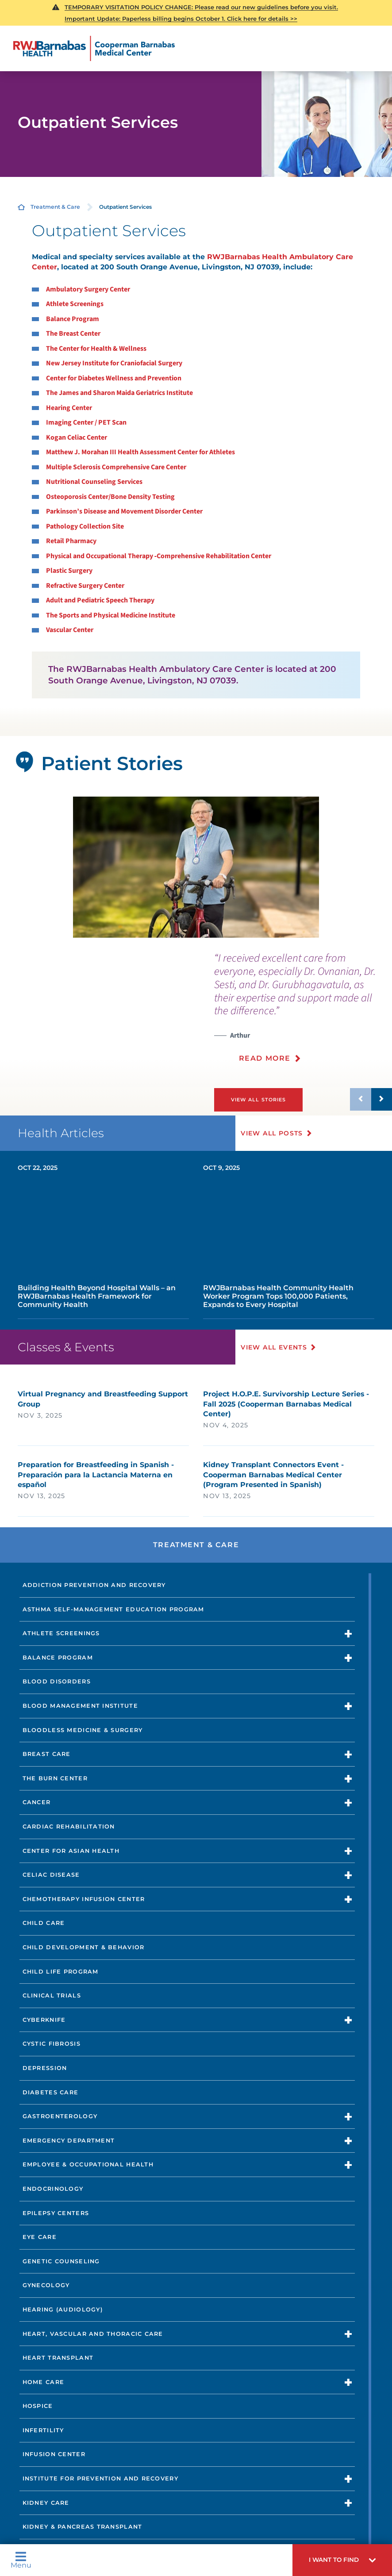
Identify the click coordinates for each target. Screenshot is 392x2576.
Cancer (37, 1802)
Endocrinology (53, 2188)
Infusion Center (54, 2454)
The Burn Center (55, 1778)
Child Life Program (61, 1971)
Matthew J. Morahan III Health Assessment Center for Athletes (140, 452)
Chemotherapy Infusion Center (84, 1898)
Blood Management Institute (80, 1705)
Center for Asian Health (71, 1850)
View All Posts (273, 1133)
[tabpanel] (196, 867)
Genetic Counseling (61, 2261)
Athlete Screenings (61, 1633)
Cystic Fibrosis (52, 2043)
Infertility (43, 2429)
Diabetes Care (51, 2092)
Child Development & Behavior (84, 1947)
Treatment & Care (55, 206)
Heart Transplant (58, 2357)
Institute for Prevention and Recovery (100, 2478)
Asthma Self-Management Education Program (113, 1609)
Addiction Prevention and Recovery (94, 1584)
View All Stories (258, 1099)
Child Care (44, 1923)
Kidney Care (46, 2502)
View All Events (275, 1347)
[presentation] (303, 1013)
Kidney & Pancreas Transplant (82, 2526)
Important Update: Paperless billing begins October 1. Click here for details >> (181, 18)
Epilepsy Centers (56, 2212)
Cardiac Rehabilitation (69, 1826)
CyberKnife (44, 2019)
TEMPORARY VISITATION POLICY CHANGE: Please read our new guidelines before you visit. (201, 7)
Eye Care (40, 2236)
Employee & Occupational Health (88, 2164)
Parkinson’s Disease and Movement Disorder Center (124, 511)
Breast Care (47, 1754)
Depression (45, 2067)
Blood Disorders (57, 1681)
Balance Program (58, 1657)
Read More (265, 1058)
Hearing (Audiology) (63, 2309)
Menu (21, 2560)
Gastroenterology (60, 2116)
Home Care (43, 2381)
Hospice (38, 2406)
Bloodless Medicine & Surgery (83, 1729)
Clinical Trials (52, 1995)
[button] (342, 2560)
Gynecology (46, 2285)
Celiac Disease (51, 1874)
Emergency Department (69, 2140)
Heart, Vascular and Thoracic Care (93, 2333)
